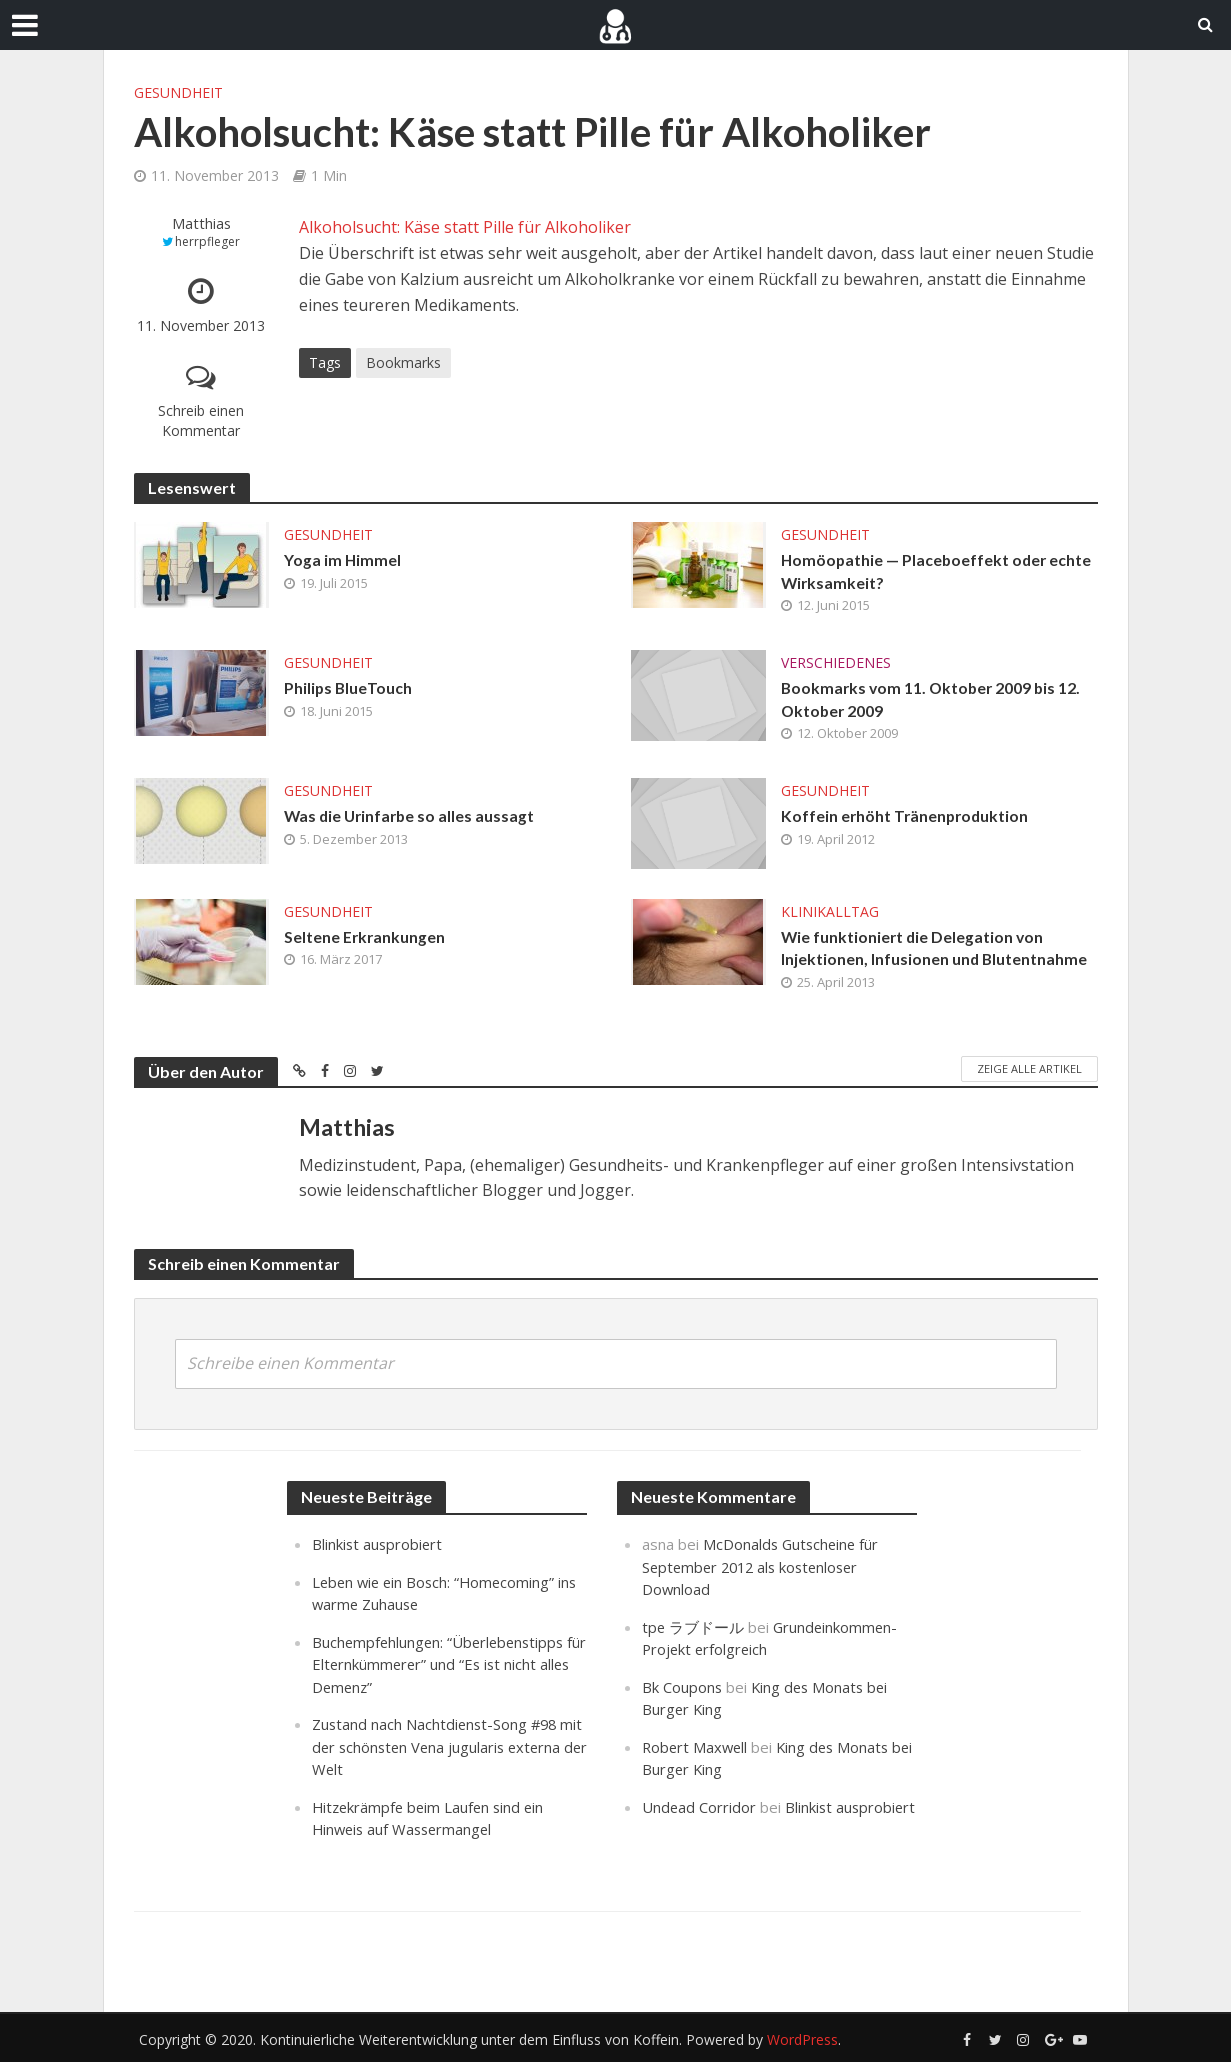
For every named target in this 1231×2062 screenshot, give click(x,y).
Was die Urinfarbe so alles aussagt (412, 818)
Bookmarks (403, 362)
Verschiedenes (836, 663)
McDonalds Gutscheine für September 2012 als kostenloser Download (762, 1569)
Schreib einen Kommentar (201, 420)
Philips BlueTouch (349, 689)
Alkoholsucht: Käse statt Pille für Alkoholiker (465, 227)
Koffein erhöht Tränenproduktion (907, 818)
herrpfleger (207, 241)
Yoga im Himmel (343, 560)
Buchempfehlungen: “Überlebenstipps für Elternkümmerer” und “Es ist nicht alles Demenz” (441, 1665)
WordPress (802, 2037)
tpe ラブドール (693, 1628)
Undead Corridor (699, 1806)
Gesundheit (178, 92)
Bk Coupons (682, 1687)
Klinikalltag (830, 913)
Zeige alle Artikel (1029, 1071)
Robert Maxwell (696, 1746)
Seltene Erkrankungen (365, 939)
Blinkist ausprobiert (378, 1547)
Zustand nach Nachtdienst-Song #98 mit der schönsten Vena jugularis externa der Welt (437, 1746)
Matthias (201, 223)
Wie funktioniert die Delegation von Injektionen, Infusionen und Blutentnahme (935, 951)
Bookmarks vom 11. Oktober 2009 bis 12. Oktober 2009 (934, 701)
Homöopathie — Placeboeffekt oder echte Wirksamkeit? (938, 572)
